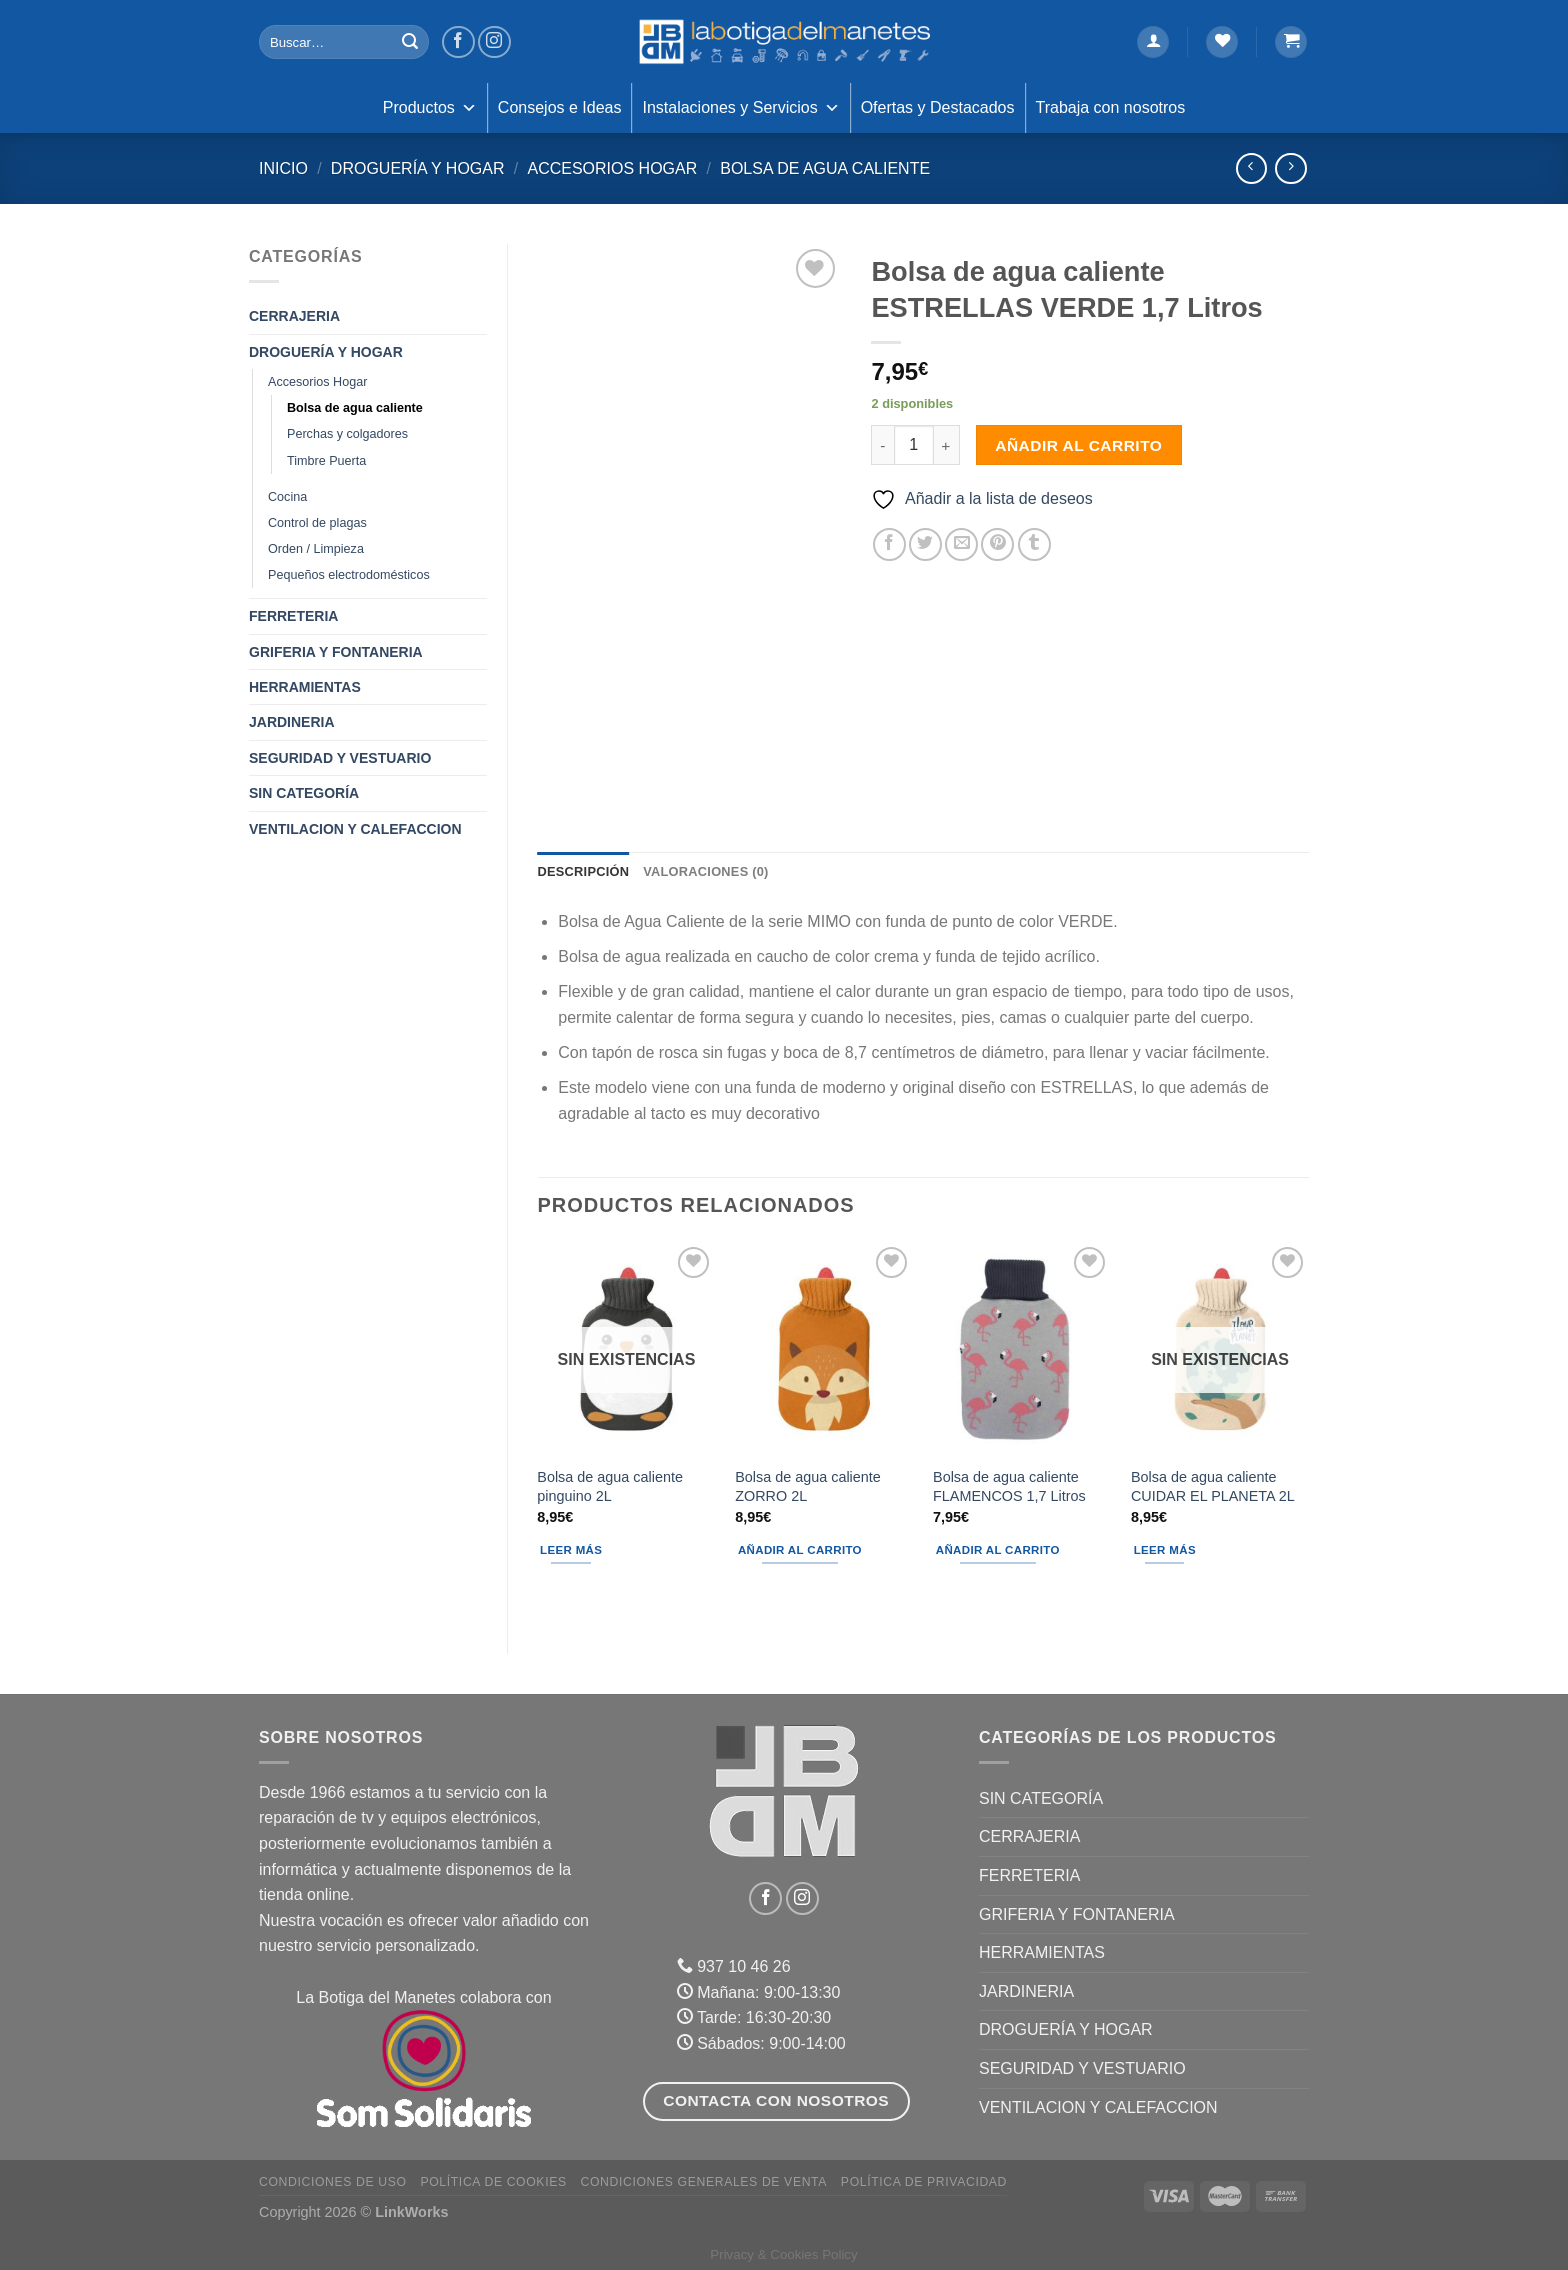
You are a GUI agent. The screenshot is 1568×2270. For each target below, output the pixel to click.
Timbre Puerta (326, 461)
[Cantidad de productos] (914, 445)
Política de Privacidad (924, 2182)
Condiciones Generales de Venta (704, 2182)
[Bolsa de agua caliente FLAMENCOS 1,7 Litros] (1022, 1349)
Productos (430, 108)
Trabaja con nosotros (1111, 107)
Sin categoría (304, 793)
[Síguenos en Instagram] (494, 42)
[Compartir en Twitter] (925, 544)
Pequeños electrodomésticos (349, 575)
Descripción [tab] (584, 871)
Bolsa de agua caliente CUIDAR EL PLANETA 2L (1213, 1486)
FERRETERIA (293, 616)
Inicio (283, 168)
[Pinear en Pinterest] (997, 544)
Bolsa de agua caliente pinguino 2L (610, 1486)
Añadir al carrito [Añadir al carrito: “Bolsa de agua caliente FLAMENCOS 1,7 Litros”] (998, 1550)
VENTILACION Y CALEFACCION (355, 829)
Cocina (287, 497)
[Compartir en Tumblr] (1034, 544)
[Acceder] (1153, 42)
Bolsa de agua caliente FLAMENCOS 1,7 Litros (1009, 1486)
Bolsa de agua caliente (825, 168)
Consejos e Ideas (560, 107)
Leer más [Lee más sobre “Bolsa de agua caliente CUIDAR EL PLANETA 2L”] (1165, 1550)
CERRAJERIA (294, 316)
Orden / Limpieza (316, 549)
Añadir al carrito (1078, 445)
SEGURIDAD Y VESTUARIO (340, 758)
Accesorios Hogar (612, 168)
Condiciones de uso (333, 2182)
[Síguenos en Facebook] (458, 42)
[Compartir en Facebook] (889, 544)
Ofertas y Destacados (938, 107)
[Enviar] (410, 42)
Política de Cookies (493, 2182)
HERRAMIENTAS (305, 687)
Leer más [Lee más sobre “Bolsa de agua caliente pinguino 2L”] (571, 1550)
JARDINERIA (292, 722)
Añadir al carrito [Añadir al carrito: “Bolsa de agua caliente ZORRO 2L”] (800, 1550)
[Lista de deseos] (1222, 42)
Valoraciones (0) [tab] (705, 871)
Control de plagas (317, 523)
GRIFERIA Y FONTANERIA (336, 652)
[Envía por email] (961, 544)
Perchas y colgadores (347, 434)
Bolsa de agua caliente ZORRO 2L (808, 1486)
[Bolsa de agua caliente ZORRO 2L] (824, 1349)
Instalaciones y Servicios (740, 108)
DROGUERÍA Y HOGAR (418, 168)
